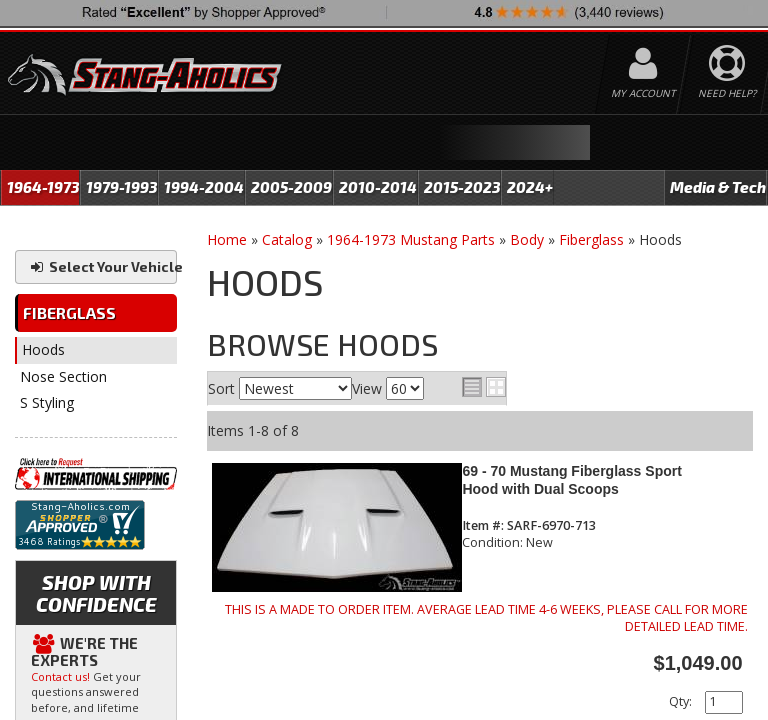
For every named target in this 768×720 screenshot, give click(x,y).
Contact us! (60, 676)
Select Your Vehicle (102, 266)
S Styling (47, 402)
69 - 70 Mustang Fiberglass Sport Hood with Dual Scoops (571, 479)
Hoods (43, 349)
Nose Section (63, 376)
